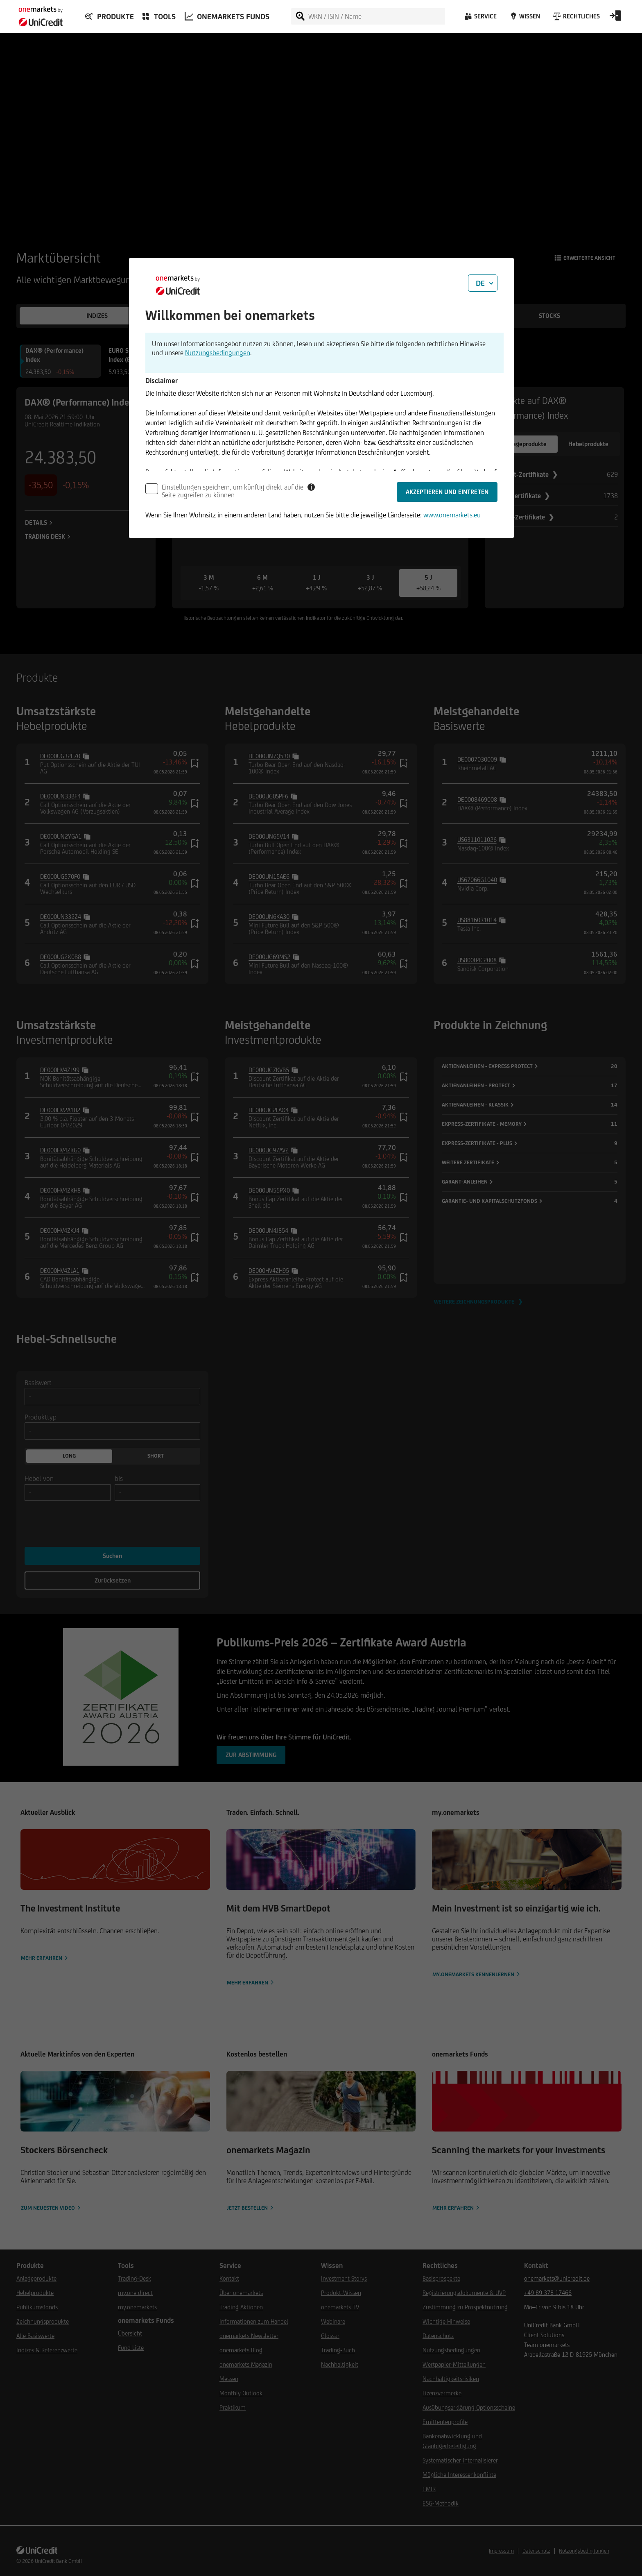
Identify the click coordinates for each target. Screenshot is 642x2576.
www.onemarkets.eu (452, 515)
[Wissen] (524, 18)
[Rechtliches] (575, 18)
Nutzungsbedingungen (217, 353)
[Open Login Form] (615, 18)
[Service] (479, 18)
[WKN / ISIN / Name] (376, 16)
